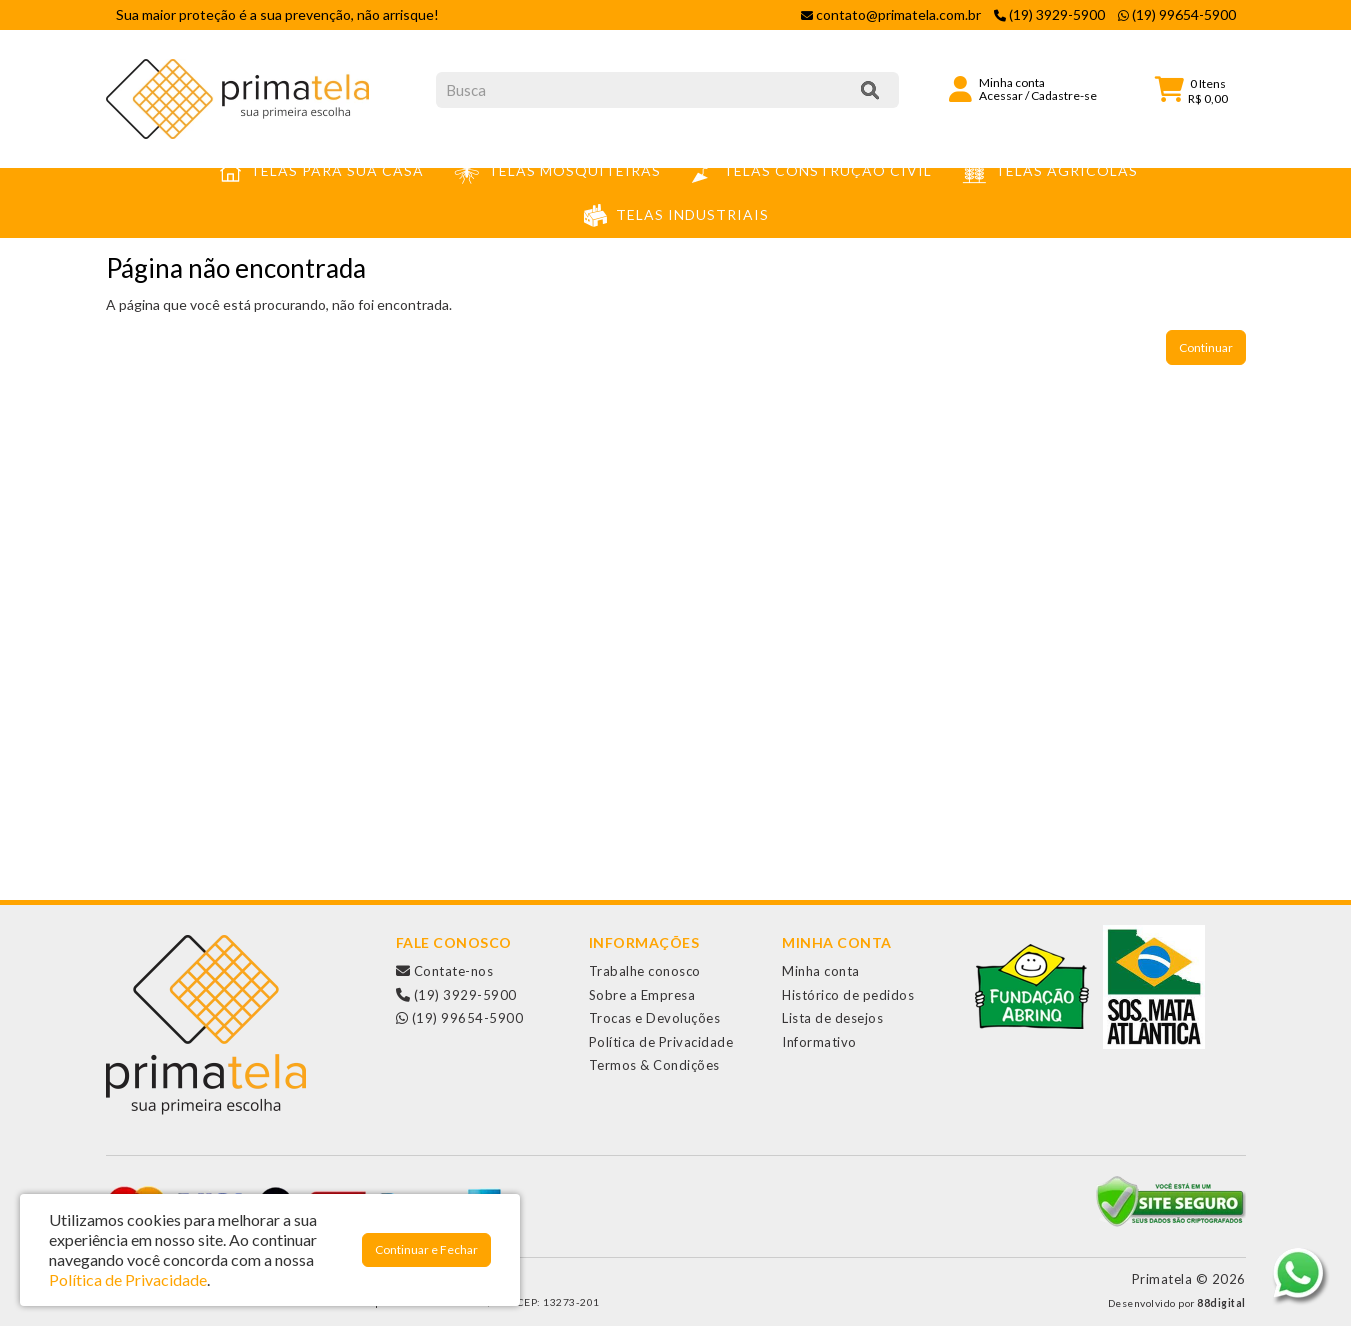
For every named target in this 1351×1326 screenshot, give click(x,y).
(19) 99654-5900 (460, 1018)
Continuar (1206, 347)
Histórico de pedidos (848, 995)
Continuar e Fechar (426, 1249)
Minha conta (821, 971)
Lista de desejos (832, 1018)
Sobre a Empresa (642, 995)
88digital (1221, 1303)
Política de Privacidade (661, 1042)
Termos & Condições (654, 1065)
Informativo (819, 1042)
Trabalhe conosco (645, 971)
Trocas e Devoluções (655, 1018)
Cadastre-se (1064, 95)
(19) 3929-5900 (456, 995)
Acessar (1001, 95)
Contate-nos (445, 971)
